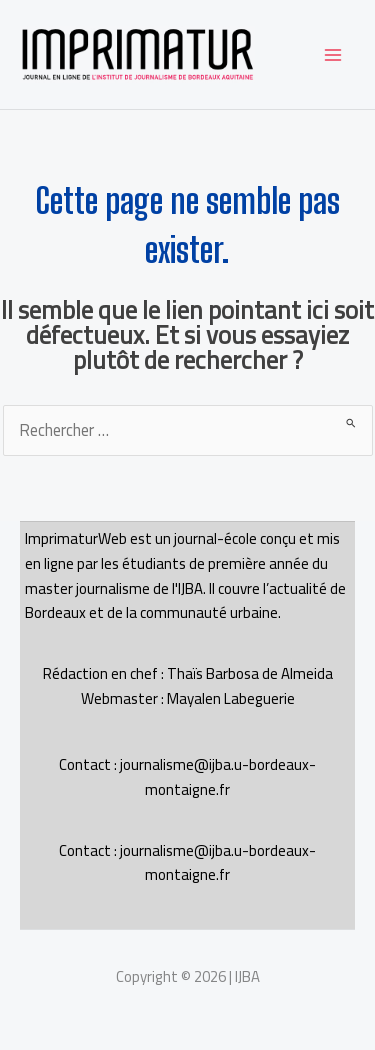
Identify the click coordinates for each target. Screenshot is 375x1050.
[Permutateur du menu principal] (332, 54)
